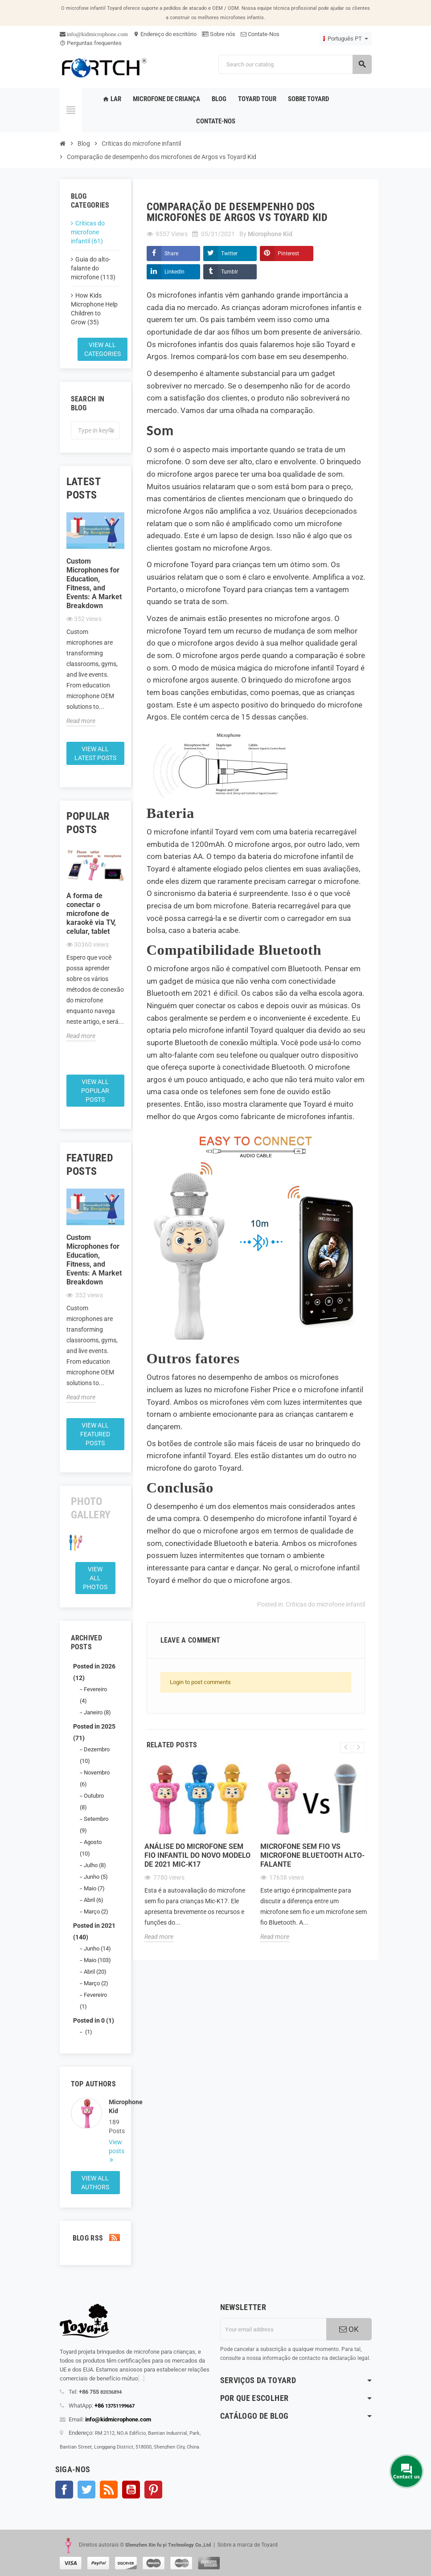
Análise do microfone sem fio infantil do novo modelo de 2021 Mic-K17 (197, 1855)
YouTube (131, 2489)
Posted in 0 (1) (93, 2020)
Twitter (229, 253)
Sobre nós (218, 34)
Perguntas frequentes (91, 43)
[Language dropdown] (346, 38)
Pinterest (288, 253)
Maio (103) (97, 1960)
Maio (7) (94, 1888)
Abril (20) (95, 1971)
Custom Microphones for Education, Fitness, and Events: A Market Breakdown (94, 583)
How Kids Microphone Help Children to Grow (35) (94, 309)
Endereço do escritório (165, 34)
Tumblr (229, 272)
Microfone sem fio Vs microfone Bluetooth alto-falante (312, 1855)
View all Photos (95, 1578)
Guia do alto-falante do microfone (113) (93, 268)
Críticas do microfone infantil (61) (88, 232)
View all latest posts (95, 753)
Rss (109, 2489)
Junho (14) (97, 1948)
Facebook (64, 2489)
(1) (88, 2031)
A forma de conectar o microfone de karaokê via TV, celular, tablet (91, 913)
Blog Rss (95, 2238)
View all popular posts (95, 1090)
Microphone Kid (114, 2106)
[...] (141, 2378)
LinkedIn (174, 272)
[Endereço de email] (273, 2329)
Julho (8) (95, 1865)
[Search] (294, 64)
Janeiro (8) (97, 1712)
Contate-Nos (260, 34)
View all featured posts (95, 1434)
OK (349, 2329)
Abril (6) (93, 1900)
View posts (114, 2146)
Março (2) (96, 1911)
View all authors (95, 2183)
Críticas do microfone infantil (325, 1604)
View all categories (102, 349)
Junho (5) (96, 1876)
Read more (80, 720)
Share (171, 253)
